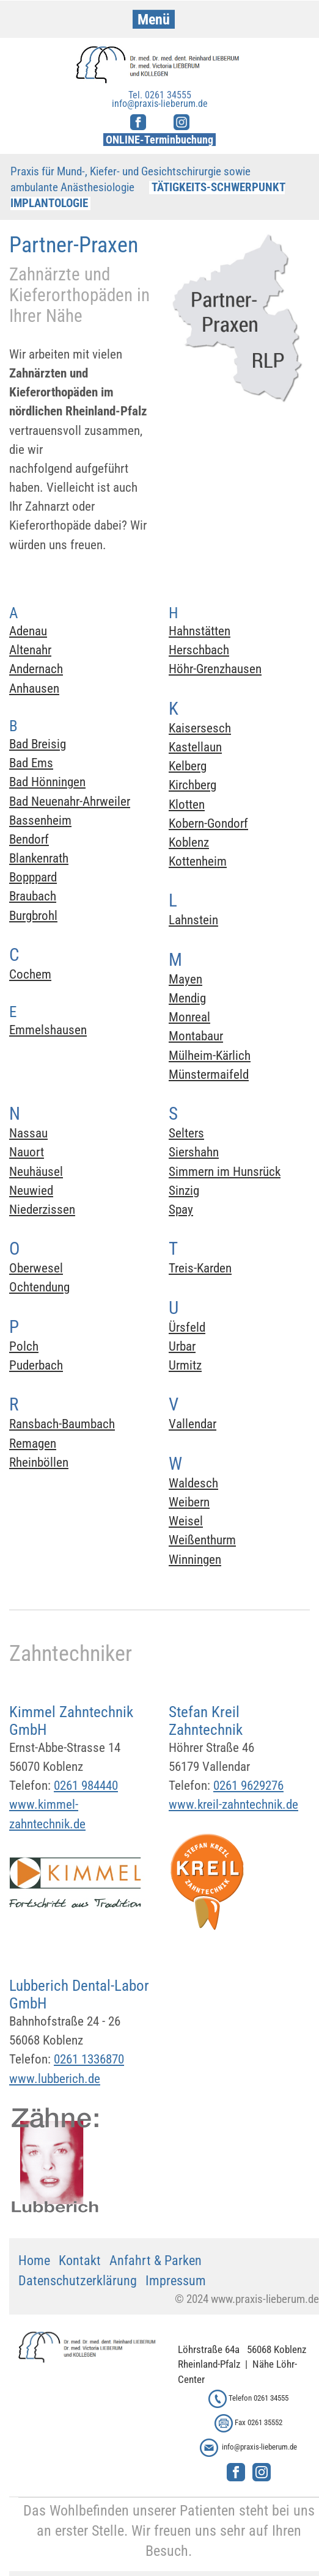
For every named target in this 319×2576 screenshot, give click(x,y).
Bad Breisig (37, 744)
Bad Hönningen (47, 782)
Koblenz (189, 842)
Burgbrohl (33, 915)
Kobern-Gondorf (208, 823)
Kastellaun (195, 747)
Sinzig (184, 1190)
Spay (181, 1209)
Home (34, 2260)
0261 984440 (86, 1785)
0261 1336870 (89, 2059)
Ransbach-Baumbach (62, 1424)
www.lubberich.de (54, 2078)
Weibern (189, 1502)
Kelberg (188, 766)
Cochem (30, 974)
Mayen (185, 979)
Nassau (28, 1133)
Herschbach (199, 650)
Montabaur (196, 1036)
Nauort (26, 1152)
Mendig (187, 998)
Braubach (32, 896)
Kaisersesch (200, 728)
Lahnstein (193, 920)
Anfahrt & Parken (155, 2260)
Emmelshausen (48, 1030)
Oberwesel (36, 1268)
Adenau (28, 631)
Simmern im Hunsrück (224, 1171)
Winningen (195, 1559)
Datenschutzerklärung (77, 2280)
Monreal (189, 1017)
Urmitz (185, 1365)
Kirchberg (192, 785)
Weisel (186, 1521)
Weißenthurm (202, 1540)
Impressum (175, 2280)
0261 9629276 (248, 1785)
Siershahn (194, 1152)
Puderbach (36, 1365)
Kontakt (80, 2260)
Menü (154, 19)
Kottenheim (198, 861)
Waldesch (193, 1483)
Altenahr (30, 650)
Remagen (32, 1443)
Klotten (187, 804)
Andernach (36, 669)
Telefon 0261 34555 (258, 2398)
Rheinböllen (38, 1462)
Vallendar (192, 1424)
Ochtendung (39, 1287)
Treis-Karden (200, 1268)
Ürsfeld (187, 1327)
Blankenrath (38, 858)
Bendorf (29, 839)
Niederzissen (42, 1209)
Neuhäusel (36, 1171)
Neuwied (31, 1190)
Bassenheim (40, 820)
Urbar (182, 1346)
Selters (186, 1133)
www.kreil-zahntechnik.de (233, 1804)
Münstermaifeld (209, 1074)
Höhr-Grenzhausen (215, 669)
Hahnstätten (199, 631)
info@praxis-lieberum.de (259, 2446)
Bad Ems (31, 763)
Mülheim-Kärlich (210, 1055)
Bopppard (33, 877)
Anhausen (34, 688)
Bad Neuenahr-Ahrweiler (69, 801)
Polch (23, 1346)
